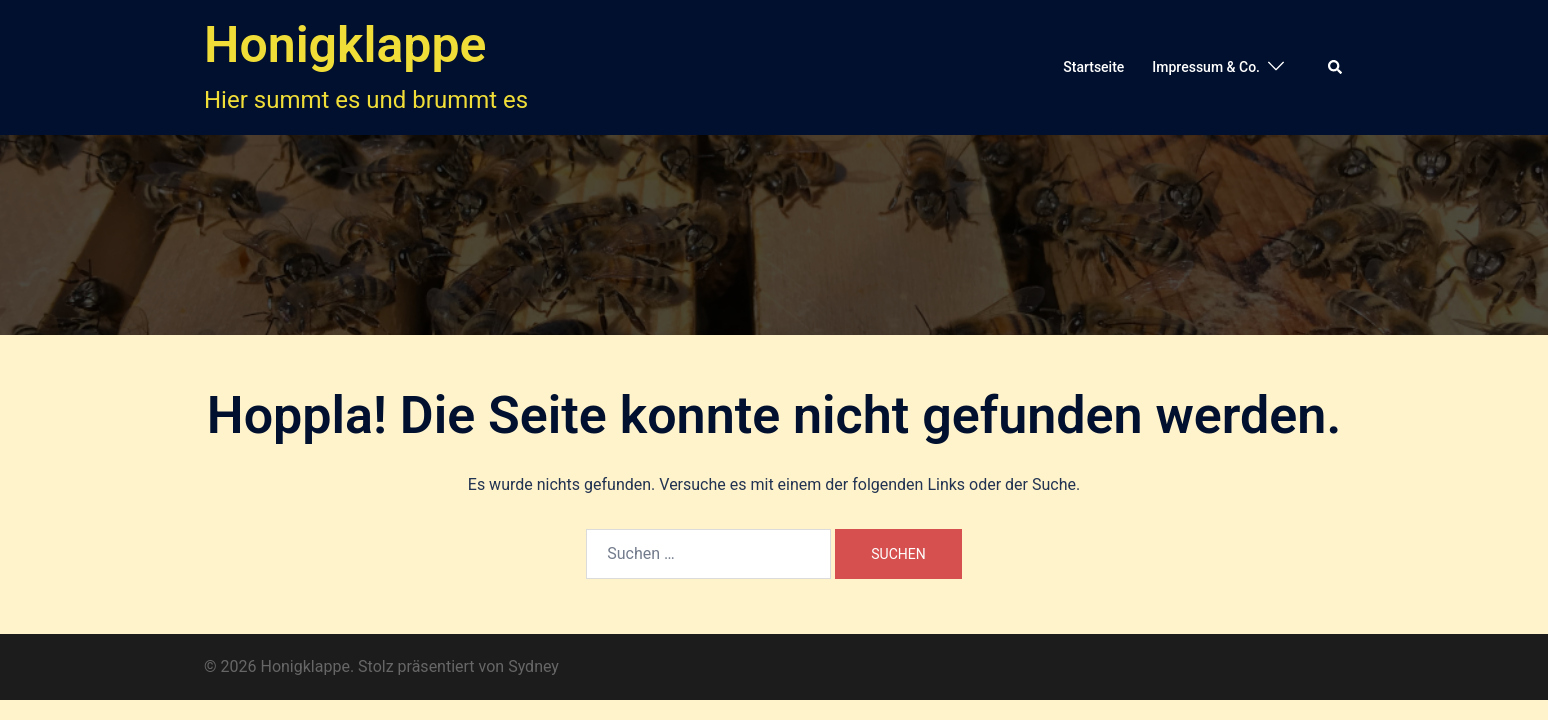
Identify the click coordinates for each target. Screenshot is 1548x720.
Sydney (533, 666)
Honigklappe (345, 45)
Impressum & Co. (1206, 67)
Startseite (1093, 67)
